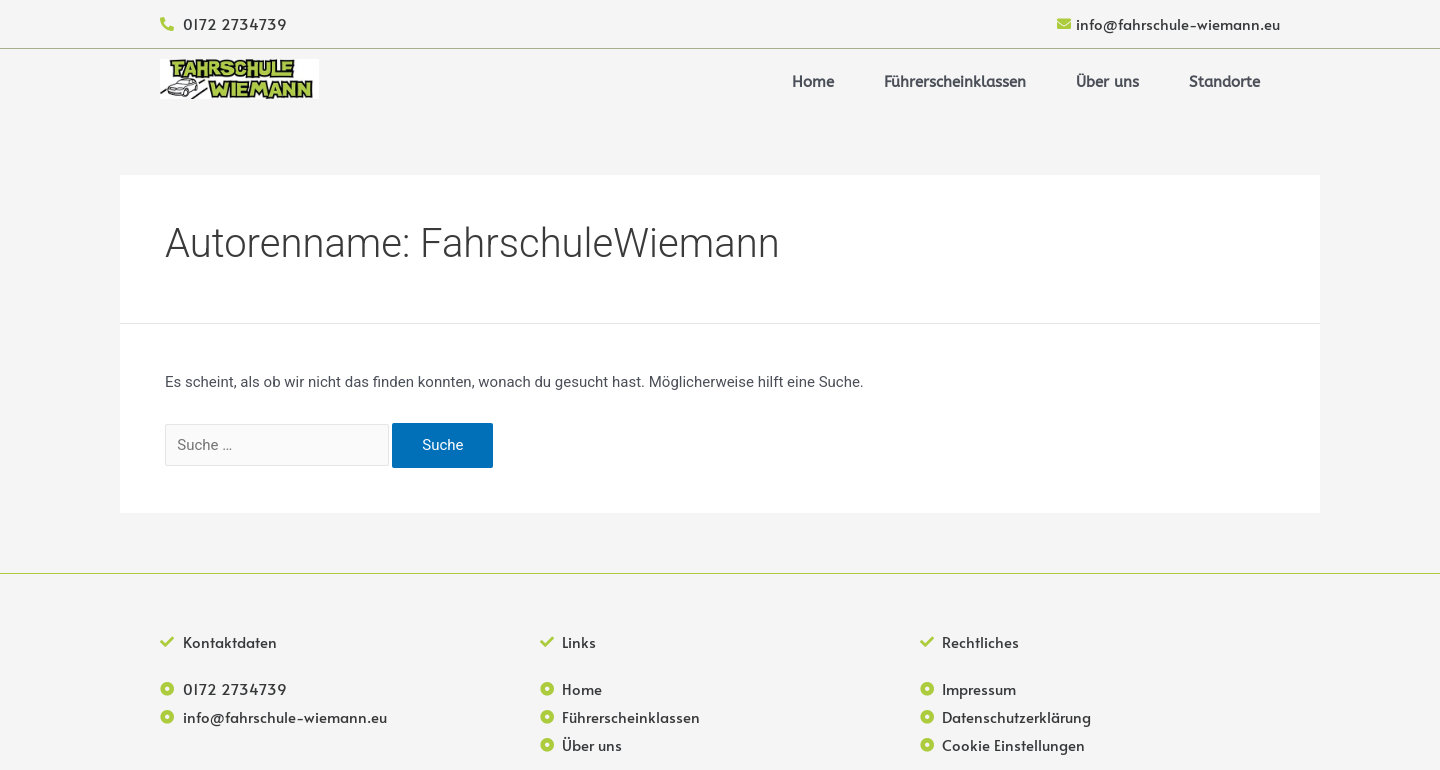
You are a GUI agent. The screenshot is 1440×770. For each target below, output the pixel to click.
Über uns (1107, 82)
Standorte (1224, 82)
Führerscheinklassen (955, 82)
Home (813, 82)
